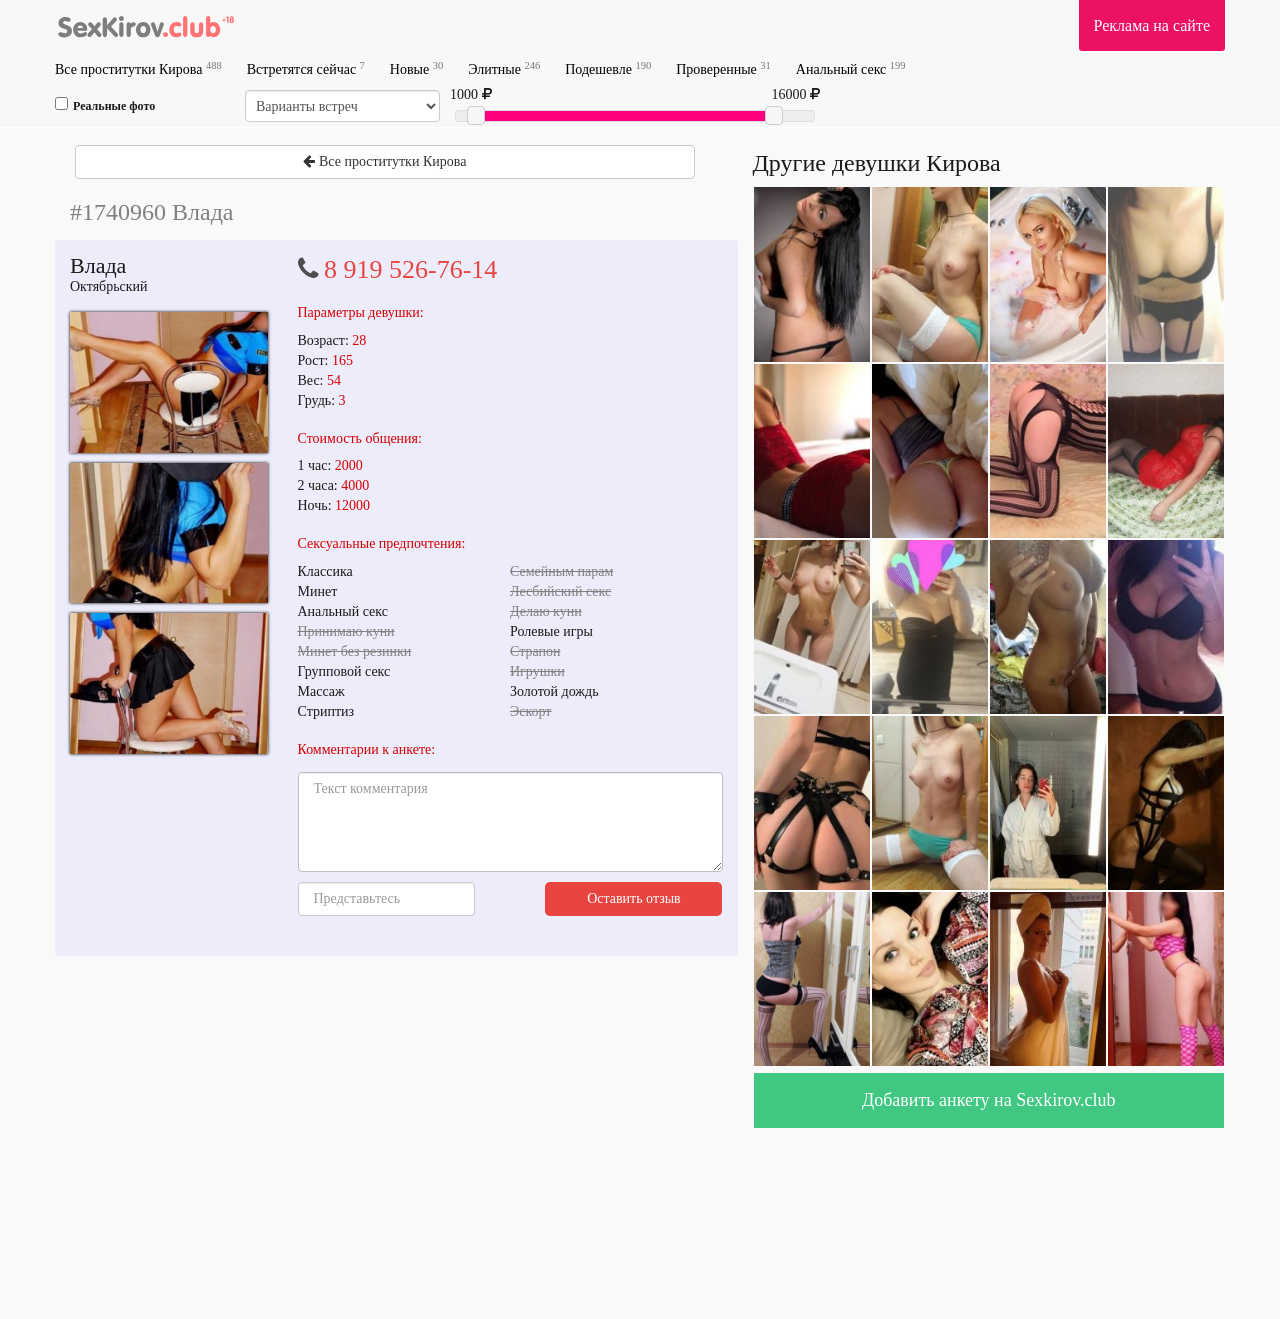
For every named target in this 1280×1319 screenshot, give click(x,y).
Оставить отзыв (634, 898)
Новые (416, 68)
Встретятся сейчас (306, 68)
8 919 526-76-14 (410, 269)
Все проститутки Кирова (138, 68)
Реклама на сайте (1152, 25)
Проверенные (723, 68)
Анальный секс (851, 68)
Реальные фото (105, 105)
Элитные (504, 68)
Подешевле (608, 68)
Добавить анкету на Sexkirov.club (989, 1100)
